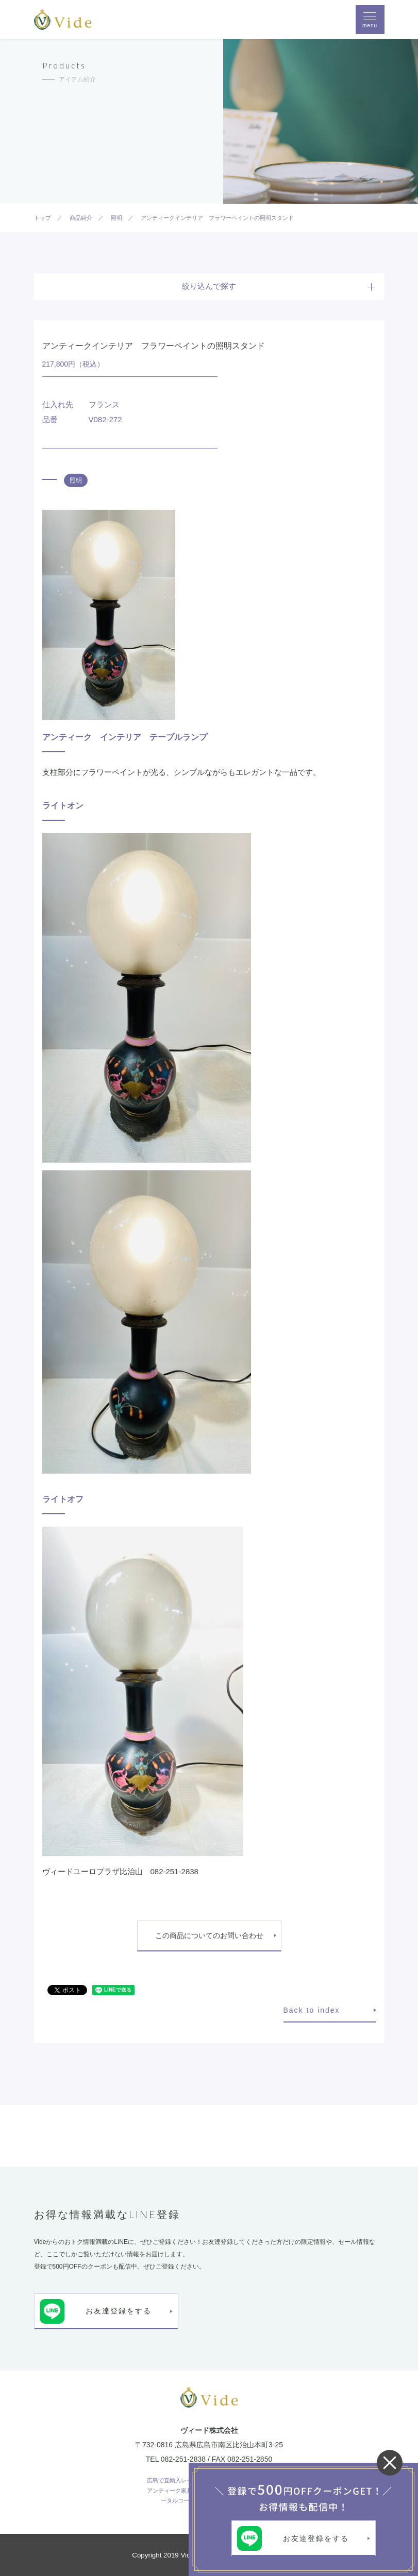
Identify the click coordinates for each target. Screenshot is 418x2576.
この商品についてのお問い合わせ (209, 1935)
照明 (76, 480)
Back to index (311, 2010)
